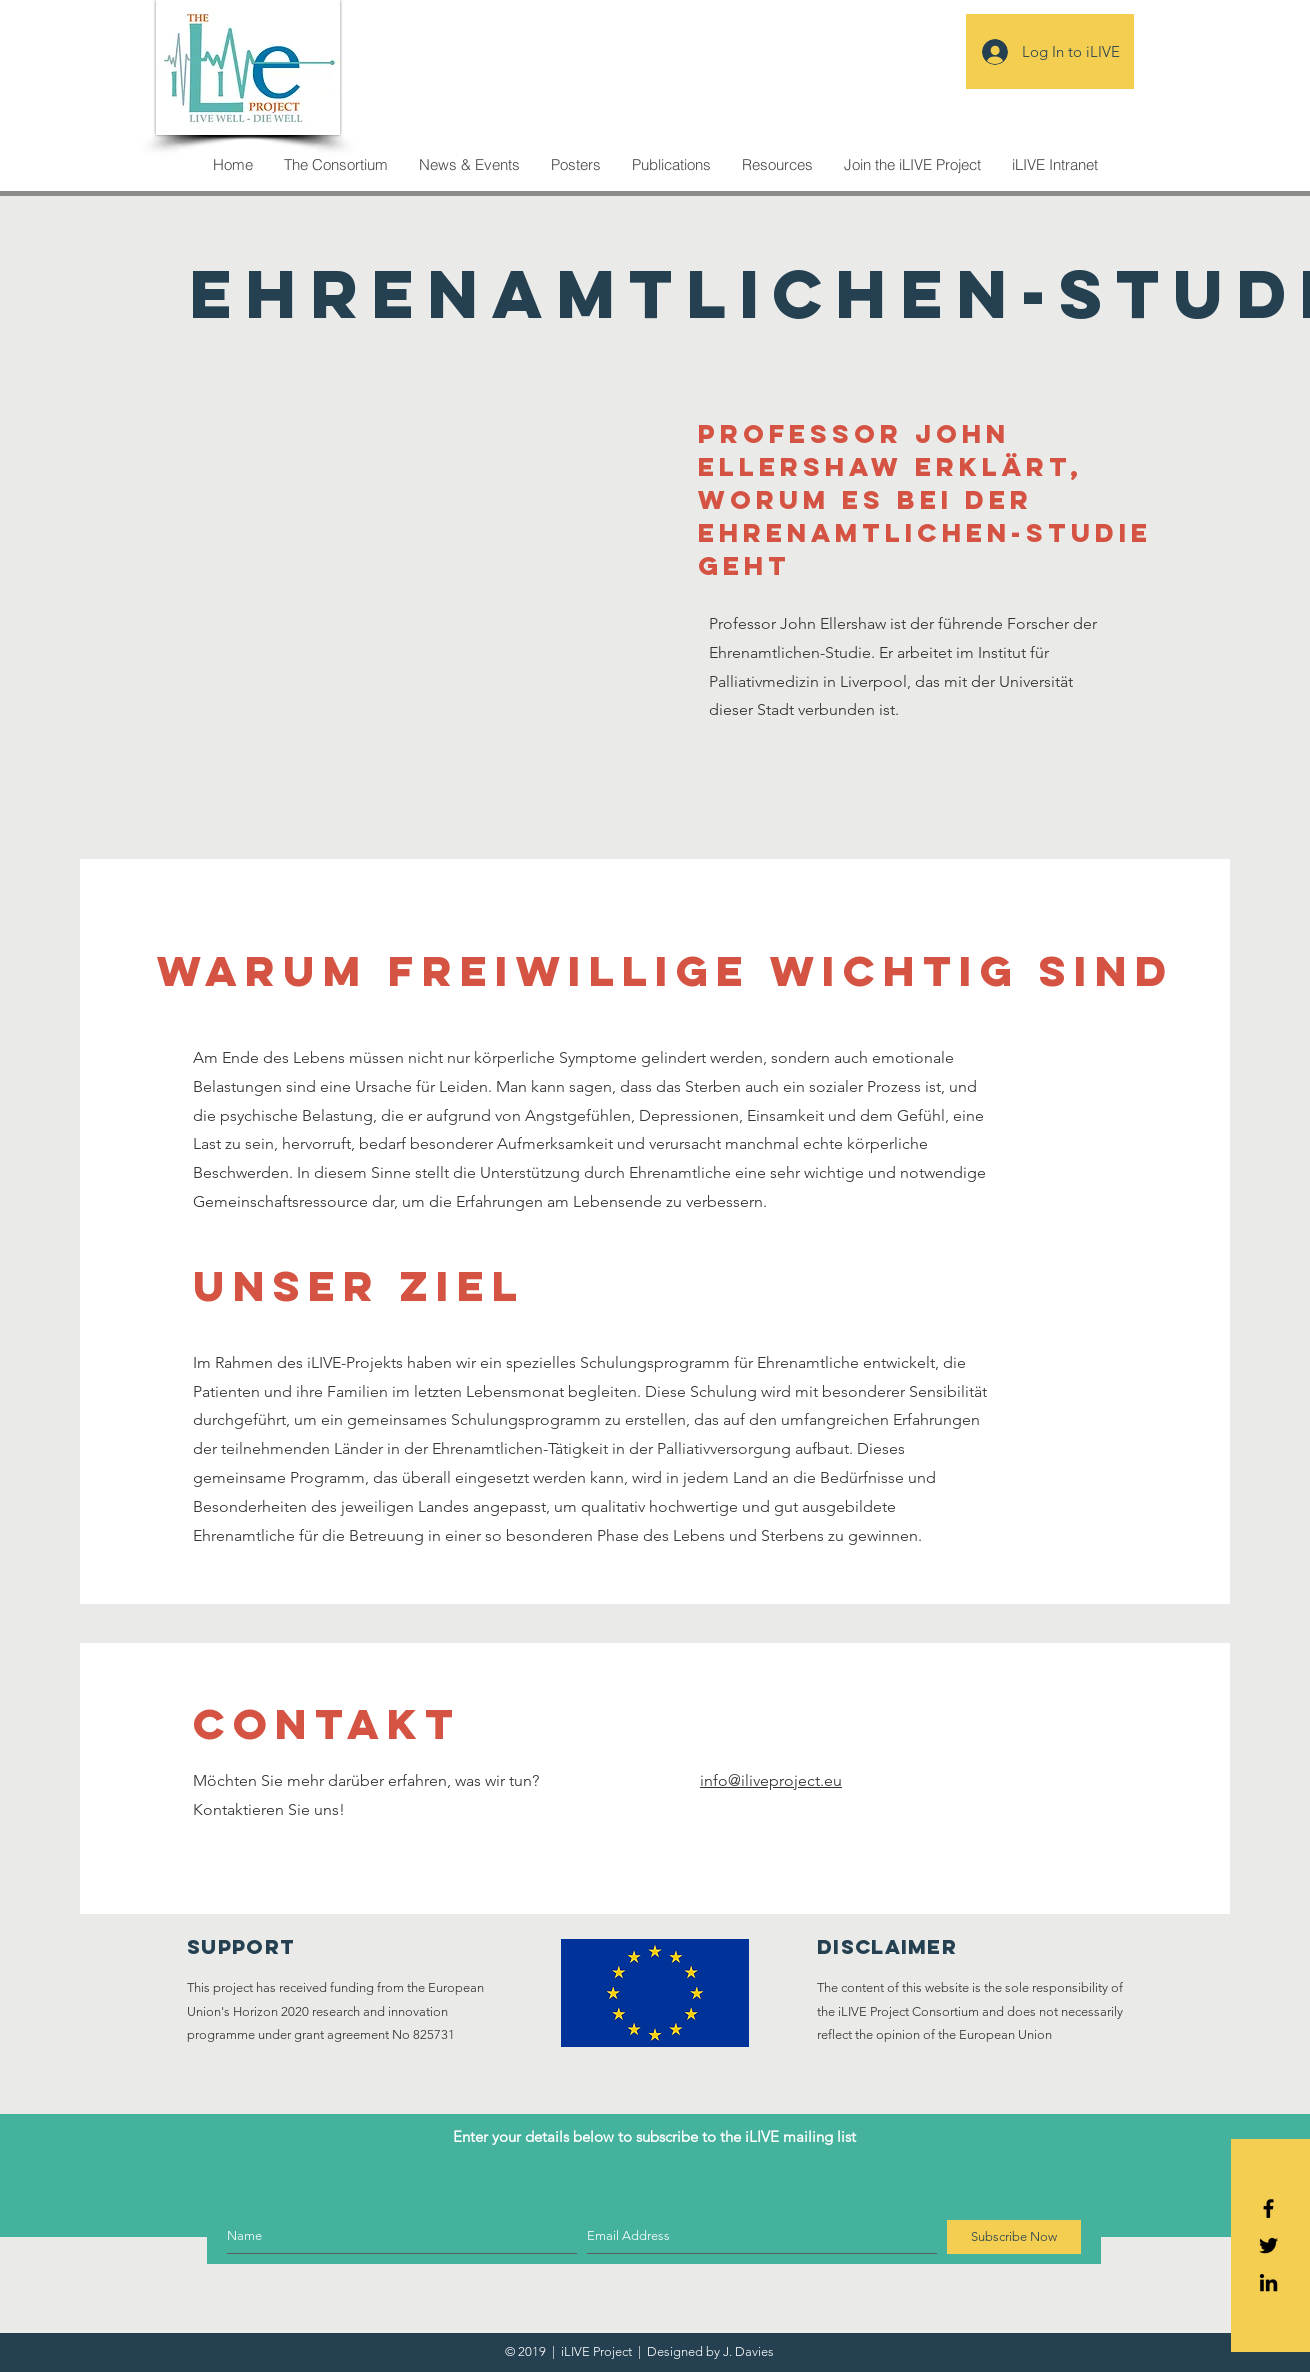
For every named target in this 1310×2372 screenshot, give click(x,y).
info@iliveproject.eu (771, 1780)
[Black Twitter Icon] (1268, 2245)
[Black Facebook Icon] (1268, 2208)
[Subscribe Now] (1014, 2237)
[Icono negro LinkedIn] (1268, 2282)
